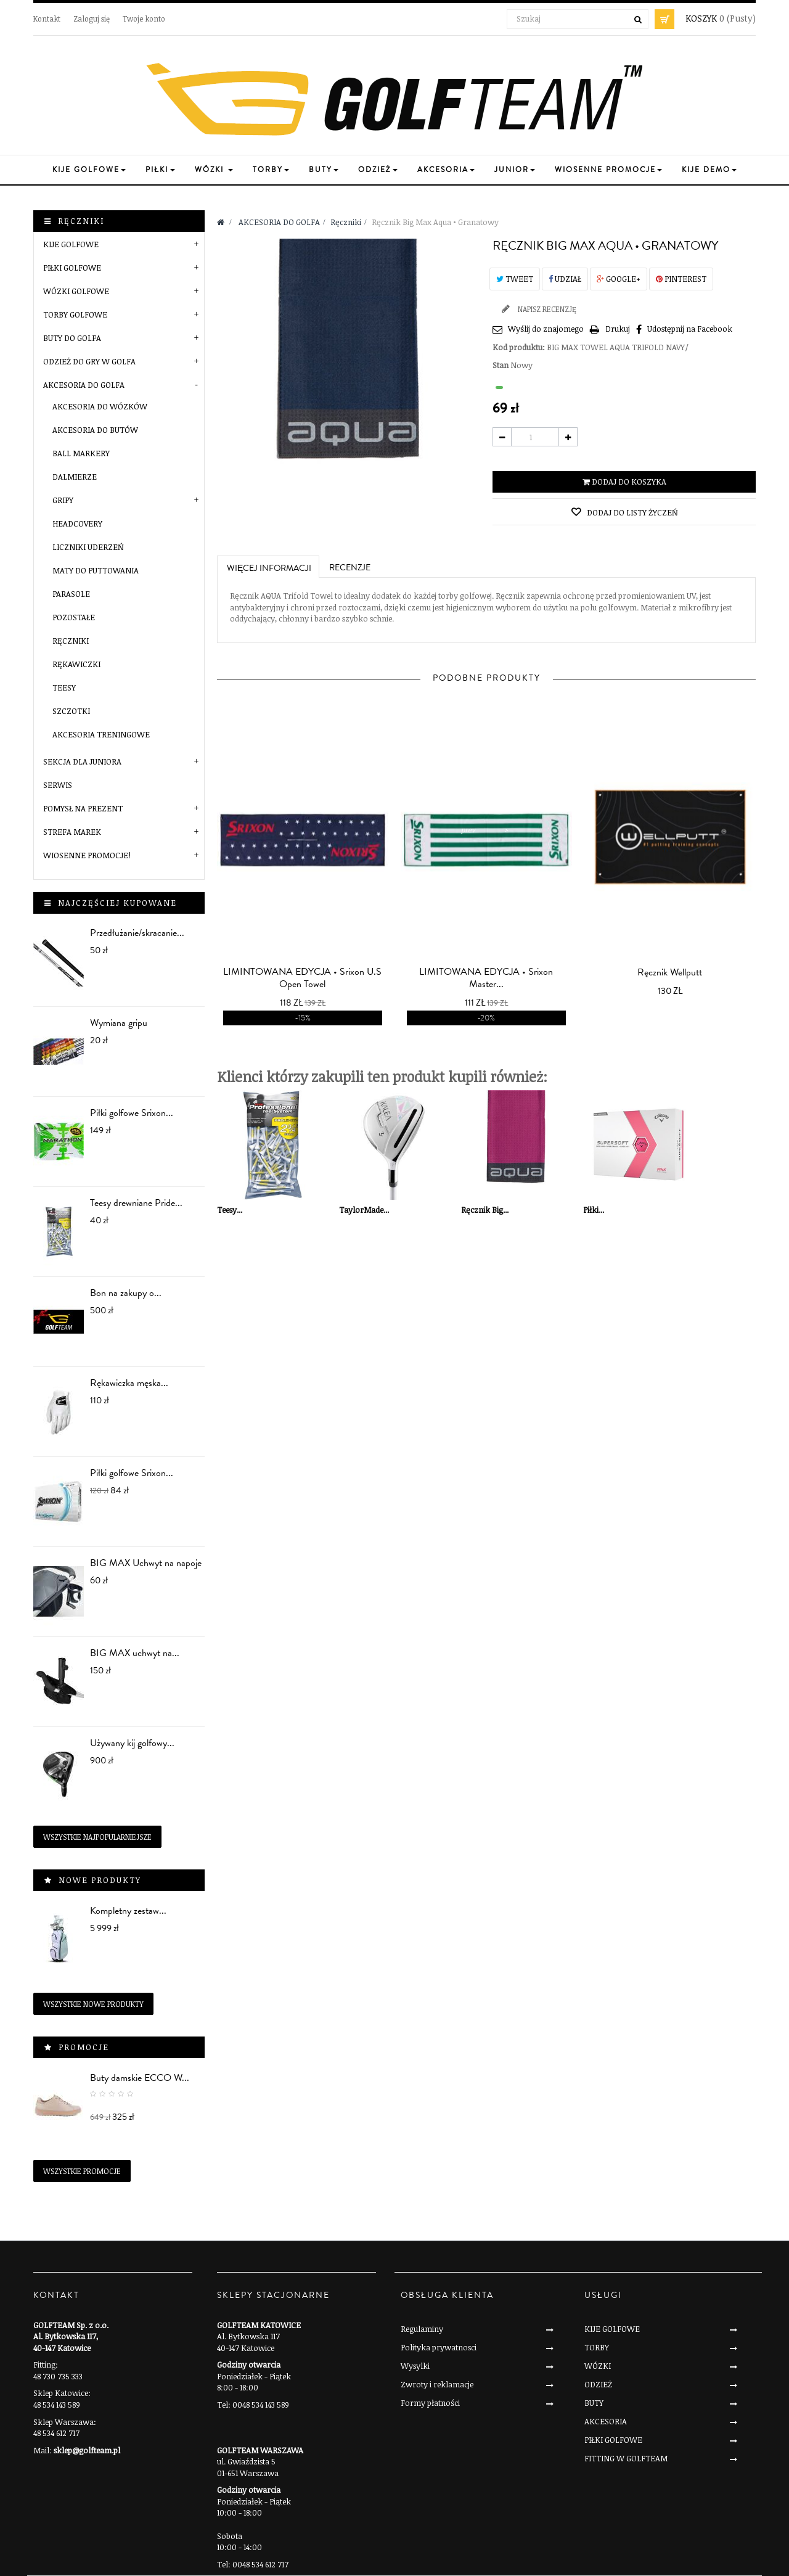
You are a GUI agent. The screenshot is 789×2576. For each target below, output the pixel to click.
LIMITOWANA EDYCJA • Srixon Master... (486, 978)
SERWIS (57, 784)
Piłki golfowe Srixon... (131, 1113)
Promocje (84, 2047)
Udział (565, 278)
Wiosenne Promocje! (87, 855)
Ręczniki (70, 640)
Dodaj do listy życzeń (631, 512)
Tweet (514, 278)
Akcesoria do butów (95, 429)
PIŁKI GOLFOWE (72, 267)
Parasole (71, 593)
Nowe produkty (100, 1879)
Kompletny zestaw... (128, 1911)
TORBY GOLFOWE (75, 314)
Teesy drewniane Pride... (136, 1203)
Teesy (64, 687)
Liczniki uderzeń (88, 546)
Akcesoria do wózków (99, 406)
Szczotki (71, 710)
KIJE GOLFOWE (71, 244)
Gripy (62, 500)
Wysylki (415, 2365)
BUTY (593, 2402)
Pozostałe (73, 617)
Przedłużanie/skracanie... (137, 933)
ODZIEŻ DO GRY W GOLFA (89, 361)
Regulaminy (422, 2328)
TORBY (596, 2347)
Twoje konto (144, 18)
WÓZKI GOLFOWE (76, 291)
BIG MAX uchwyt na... (134, 1653)
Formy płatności (430, 2402)
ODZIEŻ (598, 2384)
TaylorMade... (364, 1209)
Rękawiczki (76, 664)
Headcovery (77, 523)
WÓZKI (597, 2365)
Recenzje (349, 568)
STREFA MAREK (72, 831)
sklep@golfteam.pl (87, 2450)
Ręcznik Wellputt (669, 972)
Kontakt (46, 18)
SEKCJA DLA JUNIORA (82, 761)
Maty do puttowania (95, 570)
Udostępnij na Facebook (689, 328)
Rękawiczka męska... (129, 1383)
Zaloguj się (92, 18)
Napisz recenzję (546, 309)
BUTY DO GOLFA (72, 337)
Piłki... (593, 1209)
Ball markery (81, 453)
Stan (501, 365)
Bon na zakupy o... (125, 1293)
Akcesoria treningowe (101, 734)
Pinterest (681, 278)
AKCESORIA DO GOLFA (84, 384)
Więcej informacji (269, 568)
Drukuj (617, 328)
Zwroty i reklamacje (437, 2384)
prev (468, 829)
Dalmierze (74, 476)
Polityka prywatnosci (438, 2347)
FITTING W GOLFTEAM (626, 2458)
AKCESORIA (605, 2421)
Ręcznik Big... (485, 1209)
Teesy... (229, 1209)
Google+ (618, 278)
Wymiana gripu (118, 1023)
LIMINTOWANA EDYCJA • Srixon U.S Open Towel (302, 978)
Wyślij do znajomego (546, 328)
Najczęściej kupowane (117, 902)
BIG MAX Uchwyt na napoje (146, 1563)
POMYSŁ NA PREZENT (83, 808)
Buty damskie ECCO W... (139, 2078)
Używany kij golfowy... (132, 1743)
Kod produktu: (519, 347)
